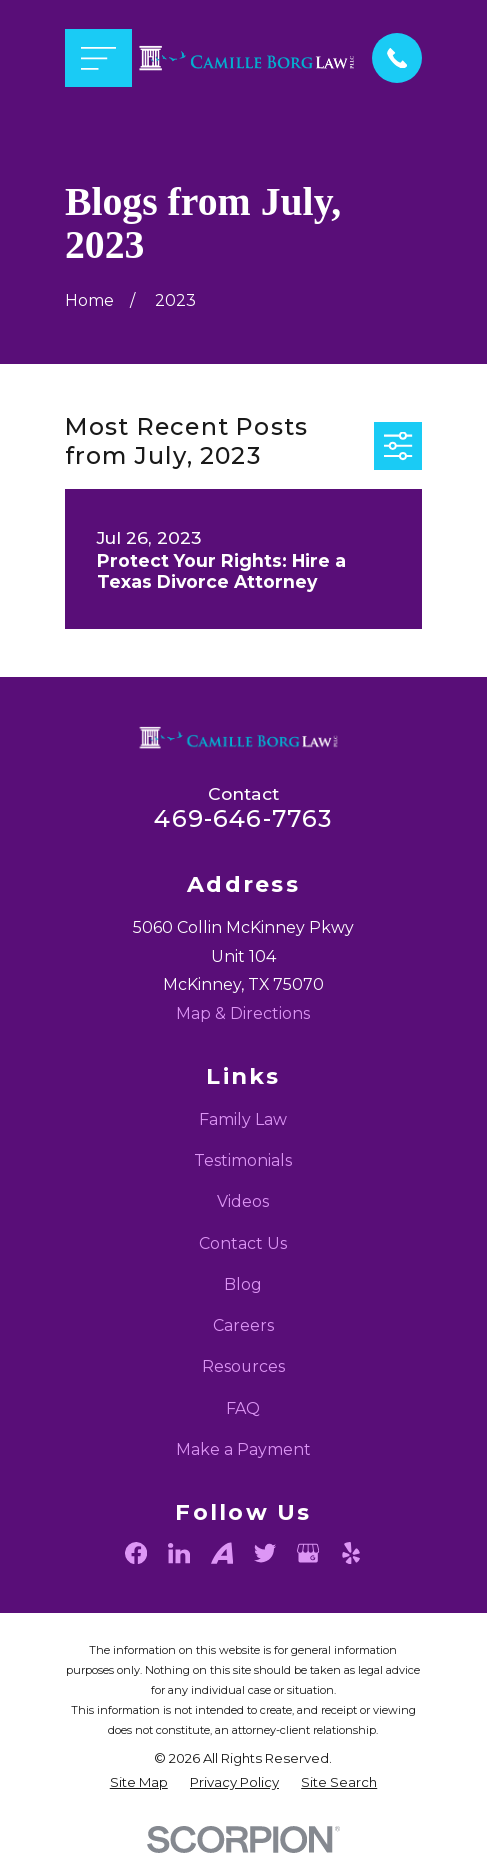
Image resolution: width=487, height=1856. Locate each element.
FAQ (243, 1408)
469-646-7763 (243, 818)
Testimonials (243, 1160)
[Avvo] (222, 1553)
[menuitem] (139, 1783)
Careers (243, 1325)
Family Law (243, 1119)
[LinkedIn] (179, 1553)
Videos (243, 1201)
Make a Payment (243, 1449)
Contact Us (243, 1243)
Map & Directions (243, 1013)
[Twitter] (265, 1553)
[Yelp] (351, 1553)
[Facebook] (136, 1553)
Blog (243, 1284)
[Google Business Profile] (308, 1553)
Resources (243, 1366)
